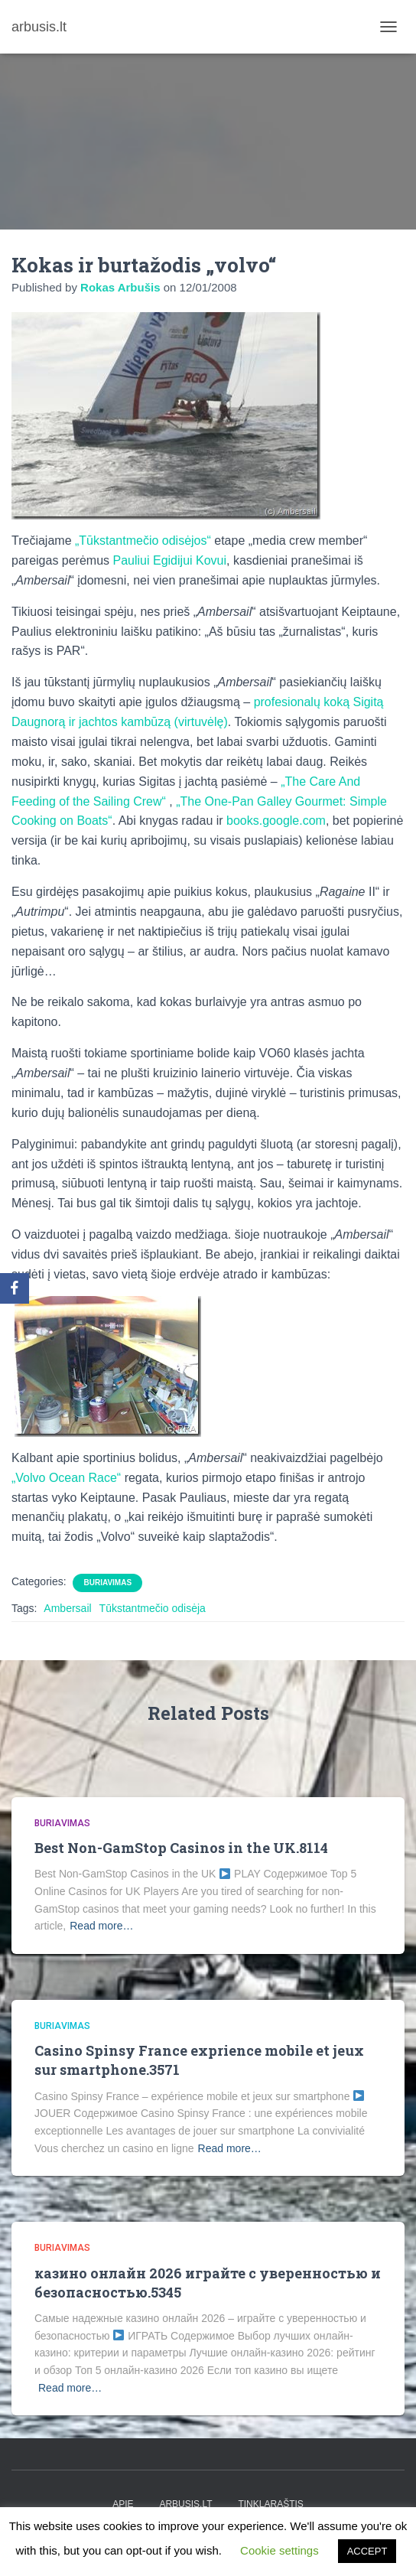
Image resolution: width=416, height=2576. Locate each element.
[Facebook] (14, 1288)
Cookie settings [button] (279, 2550)
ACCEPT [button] (367, 2551)
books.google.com (276, 820)
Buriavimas (107, 1582)
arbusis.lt (185, 2504)
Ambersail (67, 1608)
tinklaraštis (270, 2504)
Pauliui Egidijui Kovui (170, 560)
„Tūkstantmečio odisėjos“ (143, 540)
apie (122, 2504)
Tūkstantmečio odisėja (152, 1608)
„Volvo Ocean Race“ (66, 1477)
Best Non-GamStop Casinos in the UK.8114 (181, 1847)
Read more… (101, 1926)
